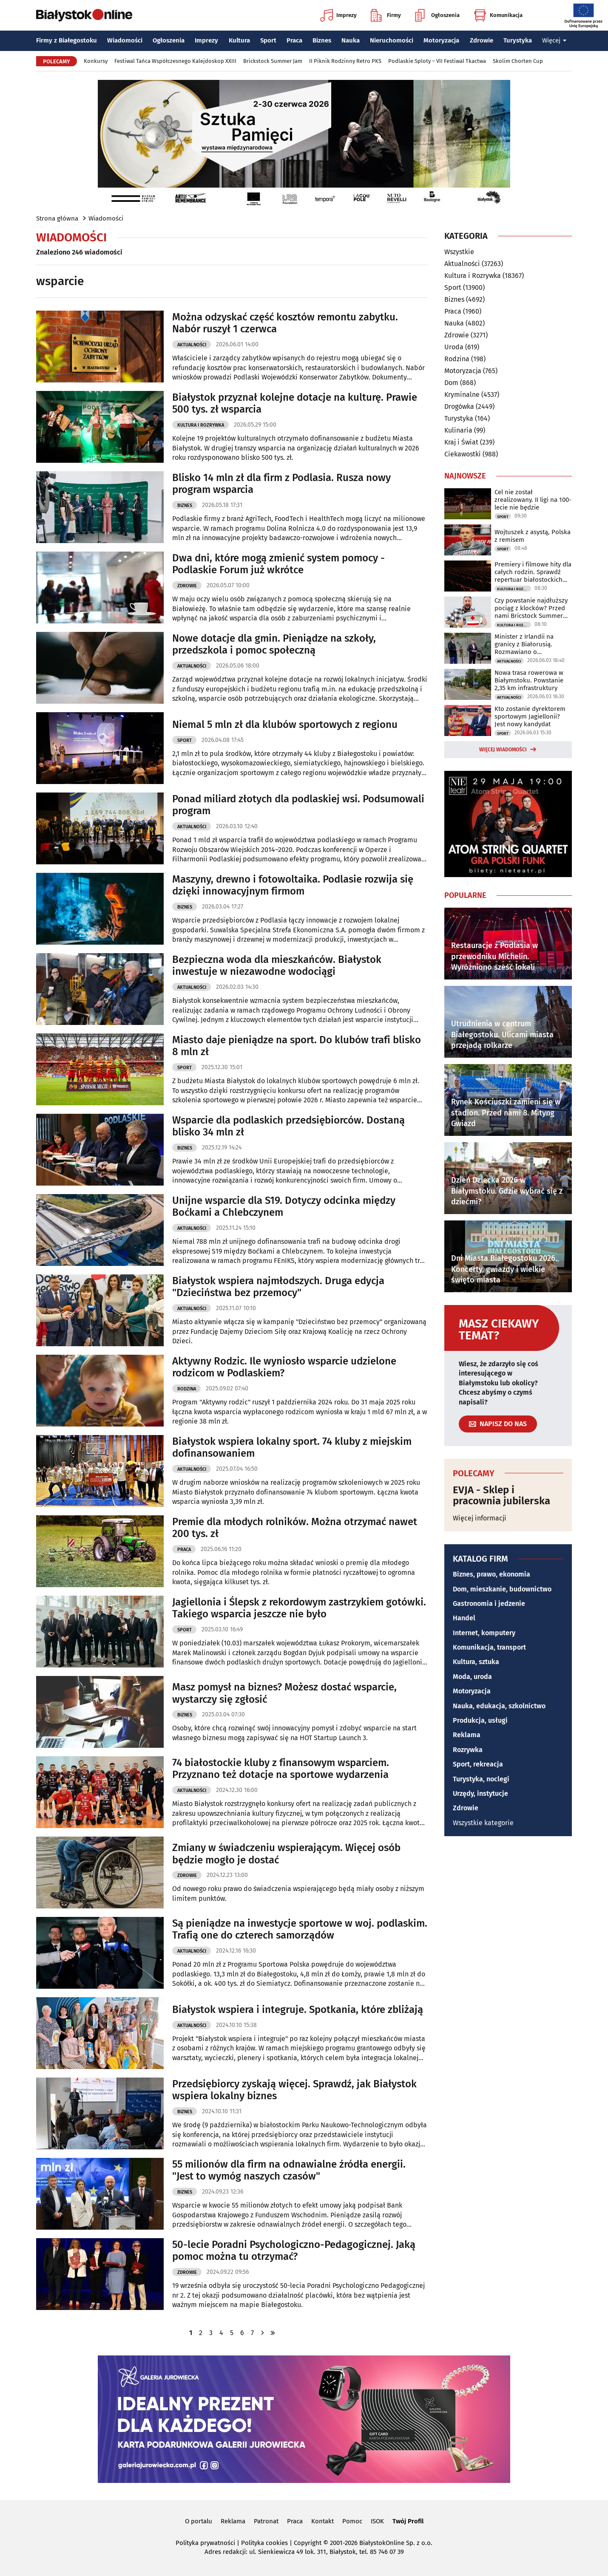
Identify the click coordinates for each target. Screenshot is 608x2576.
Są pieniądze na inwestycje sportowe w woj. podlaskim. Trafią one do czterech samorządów (299, 1929)
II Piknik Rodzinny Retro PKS (345, 61)
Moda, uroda (472, 1677)
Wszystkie (459, 252)
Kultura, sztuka (476, 1662)
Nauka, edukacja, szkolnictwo (499, 1706)
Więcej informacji (479, 1518)
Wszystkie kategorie (483, 1823)
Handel (464, 1618)
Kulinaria (458, 430)
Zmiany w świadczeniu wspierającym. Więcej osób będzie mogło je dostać (286, 1854)
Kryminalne (462, 395)
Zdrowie (481, 40)
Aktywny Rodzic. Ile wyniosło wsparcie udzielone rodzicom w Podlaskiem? (284, 1367)
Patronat (266, 2521)
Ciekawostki (462, 454)
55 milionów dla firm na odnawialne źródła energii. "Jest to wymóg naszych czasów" (289, 2170)
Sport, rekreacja (478, 1764)
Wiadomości (124, 40)
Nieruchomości (391, 40)
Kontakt (322, 2521)
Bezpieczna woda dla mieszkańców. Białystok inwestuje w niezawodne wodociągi (276, 966)
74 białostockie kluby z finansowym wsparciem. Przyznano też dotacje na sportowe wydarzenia (280, 1769)
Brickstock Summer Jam (272, 61)
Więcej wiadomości (503, 750)
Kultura (239, 40)
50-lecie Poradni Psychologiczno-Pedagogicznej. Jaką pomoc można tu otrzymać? (293, 2251)
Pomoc (352, 2521)
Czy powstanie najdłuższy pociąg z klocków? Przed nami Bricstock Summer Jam (531, 608)
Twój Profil (407, 2521)
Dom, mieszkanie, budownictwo (502, 1589)
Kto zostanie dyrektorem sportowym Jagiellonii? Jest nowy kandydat (529, 716)
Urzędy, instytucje (480, 1793)
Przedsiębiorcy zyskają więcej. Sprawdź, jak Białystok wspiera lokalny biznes (294, 2090)
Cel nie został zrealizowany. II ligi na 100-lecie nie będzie (532, 499)
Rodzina (186, 1389)
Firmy (386, 15)
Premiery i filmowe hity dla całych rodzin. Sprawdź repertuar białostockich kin (532, 571)
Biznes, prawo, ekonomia (491, 1574)
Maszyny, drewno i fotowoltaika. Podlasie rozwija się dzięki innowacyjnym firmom (292, 885)
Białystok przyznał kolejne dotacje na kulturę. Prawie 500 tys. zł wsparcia (294, 403)
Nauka (350, 40)
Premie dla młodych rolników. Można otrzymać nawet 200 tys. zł (294, 1528)
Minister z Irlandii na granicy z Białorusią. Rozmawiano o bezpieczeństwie (524, 644)
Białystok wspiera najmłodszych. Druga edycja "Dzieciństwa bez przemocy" (278, 1287)
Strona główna (57, 218)
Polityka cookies (264, 2543)
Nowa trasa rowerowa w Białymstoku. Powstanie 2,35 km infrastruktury (528, 680)
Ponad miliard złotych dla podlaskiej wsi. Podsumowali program (298, 805)
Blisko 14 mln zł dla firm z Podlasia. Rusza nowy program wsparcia (281, 484)
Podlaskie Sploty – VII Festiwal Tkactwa (437, 61)
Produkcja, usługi (480, 1720)
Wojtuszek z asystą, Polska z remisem (532, 536)
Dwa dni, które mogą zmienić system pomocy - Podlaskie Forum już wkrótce (278, 564)
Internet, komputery (484, 1633)
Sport (268, 40)
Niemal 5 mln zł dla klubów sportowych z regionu (285, 724)
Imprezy (338, 15)
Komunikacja (498, 15)
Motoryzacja (441, 40)
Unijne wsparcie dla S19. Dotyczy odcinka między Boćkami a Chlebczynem (283, 1207)
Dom (451, 383)
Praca (294, 40)
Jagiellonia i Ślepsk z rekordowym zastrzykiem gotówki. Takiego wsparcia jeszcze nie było (299, 1608)
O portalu (198, 2521)
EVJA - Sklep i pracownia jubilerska (501, 1495)
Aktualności (191, 345)
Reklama (466, 1735)
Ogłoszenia (437, 15)
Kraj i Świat (461, 442)
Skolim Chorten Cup (518, 61)
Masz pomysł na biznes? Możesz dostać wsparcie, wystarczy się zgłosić (284, 1693)
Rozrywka (468, 1750)
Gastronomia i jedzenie (489, 1603)
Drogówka (459, 406)
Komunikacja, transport (489, 1647)
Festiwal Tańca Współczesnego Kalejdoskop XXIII (175, 61)
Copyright (307, 2543)
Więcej (554, 40)
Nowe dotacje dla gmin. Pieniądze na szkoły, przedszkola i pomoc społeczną (274, 644)
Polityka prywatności (205, 2543)
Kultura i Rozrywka (200, 425)
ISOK (377, 2521)
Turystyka (517, 40)
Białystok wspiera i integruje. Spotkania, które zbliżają (297, 2010)
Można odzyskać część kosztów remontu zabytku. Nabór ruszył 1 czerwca (285, 323)
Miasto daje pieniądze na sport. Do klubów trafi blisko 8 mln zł (296, 1046)
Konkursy (96, 61)
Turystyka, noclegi (481, 1779)
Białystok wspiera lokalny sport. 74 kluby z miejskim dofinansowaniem (292, 1447)
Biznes (322, 40)
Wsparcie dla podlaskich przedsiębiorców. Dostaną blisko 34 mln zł (288, 1126)
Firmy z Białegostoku (66, 40)
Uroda (453, 347)
